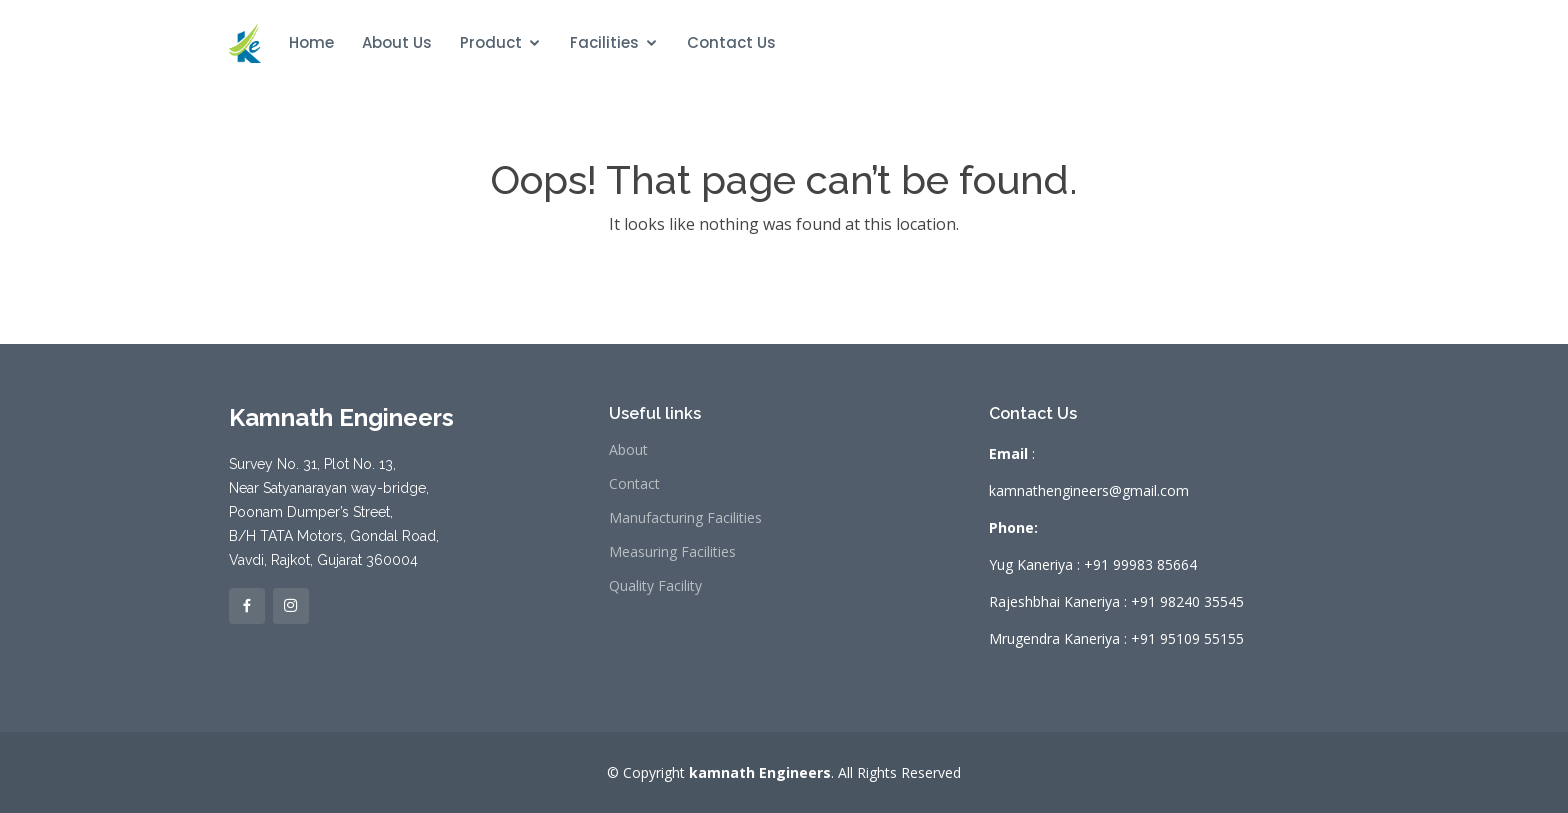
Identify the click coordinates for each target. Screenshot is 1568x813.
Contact (634, 484)
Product (491, 42)
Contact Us (731, 42)
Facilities (604, 42)
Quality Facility (655, 586)
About (628, 450)
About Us (397, 42)
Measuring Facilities (672, 552)
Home (311, 42)
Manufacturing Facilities (685, 518)
